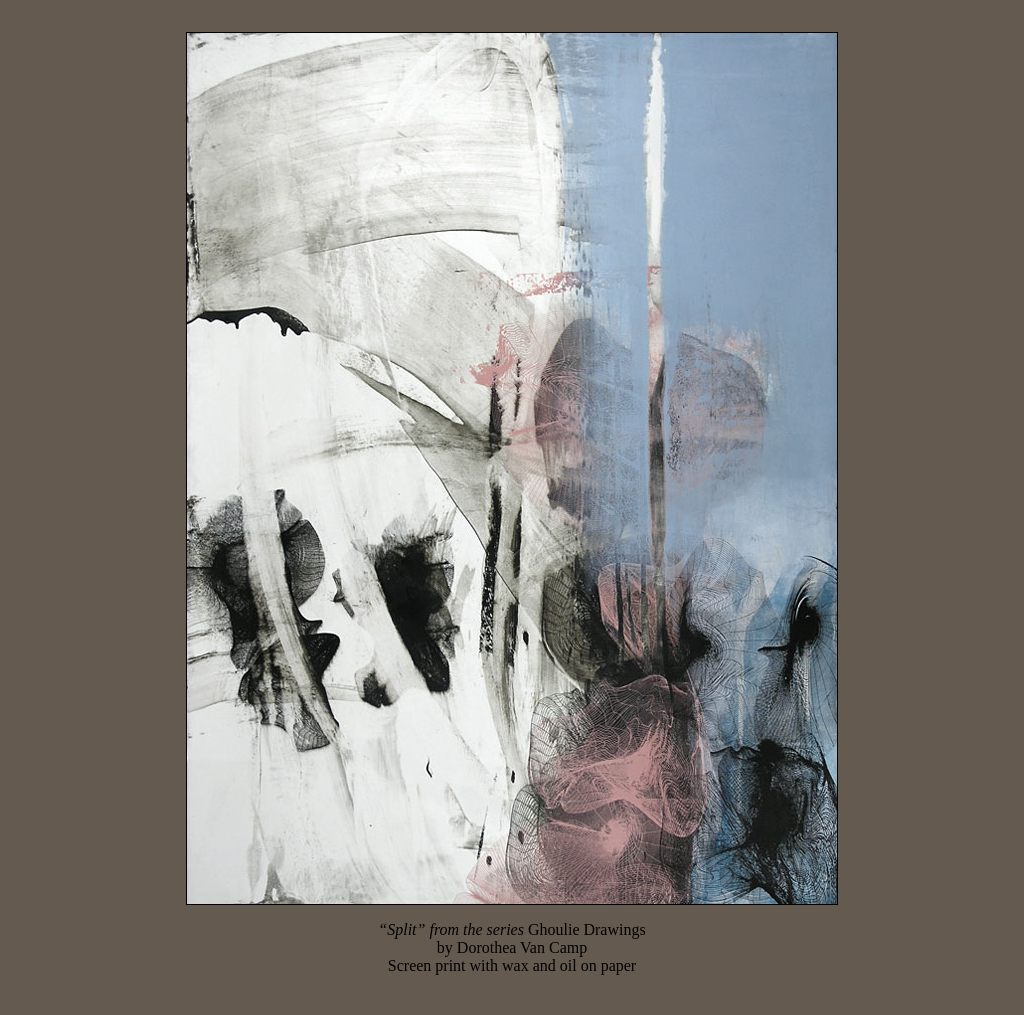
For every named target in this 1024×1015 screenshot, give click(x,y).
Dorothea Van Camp (522, 947)
